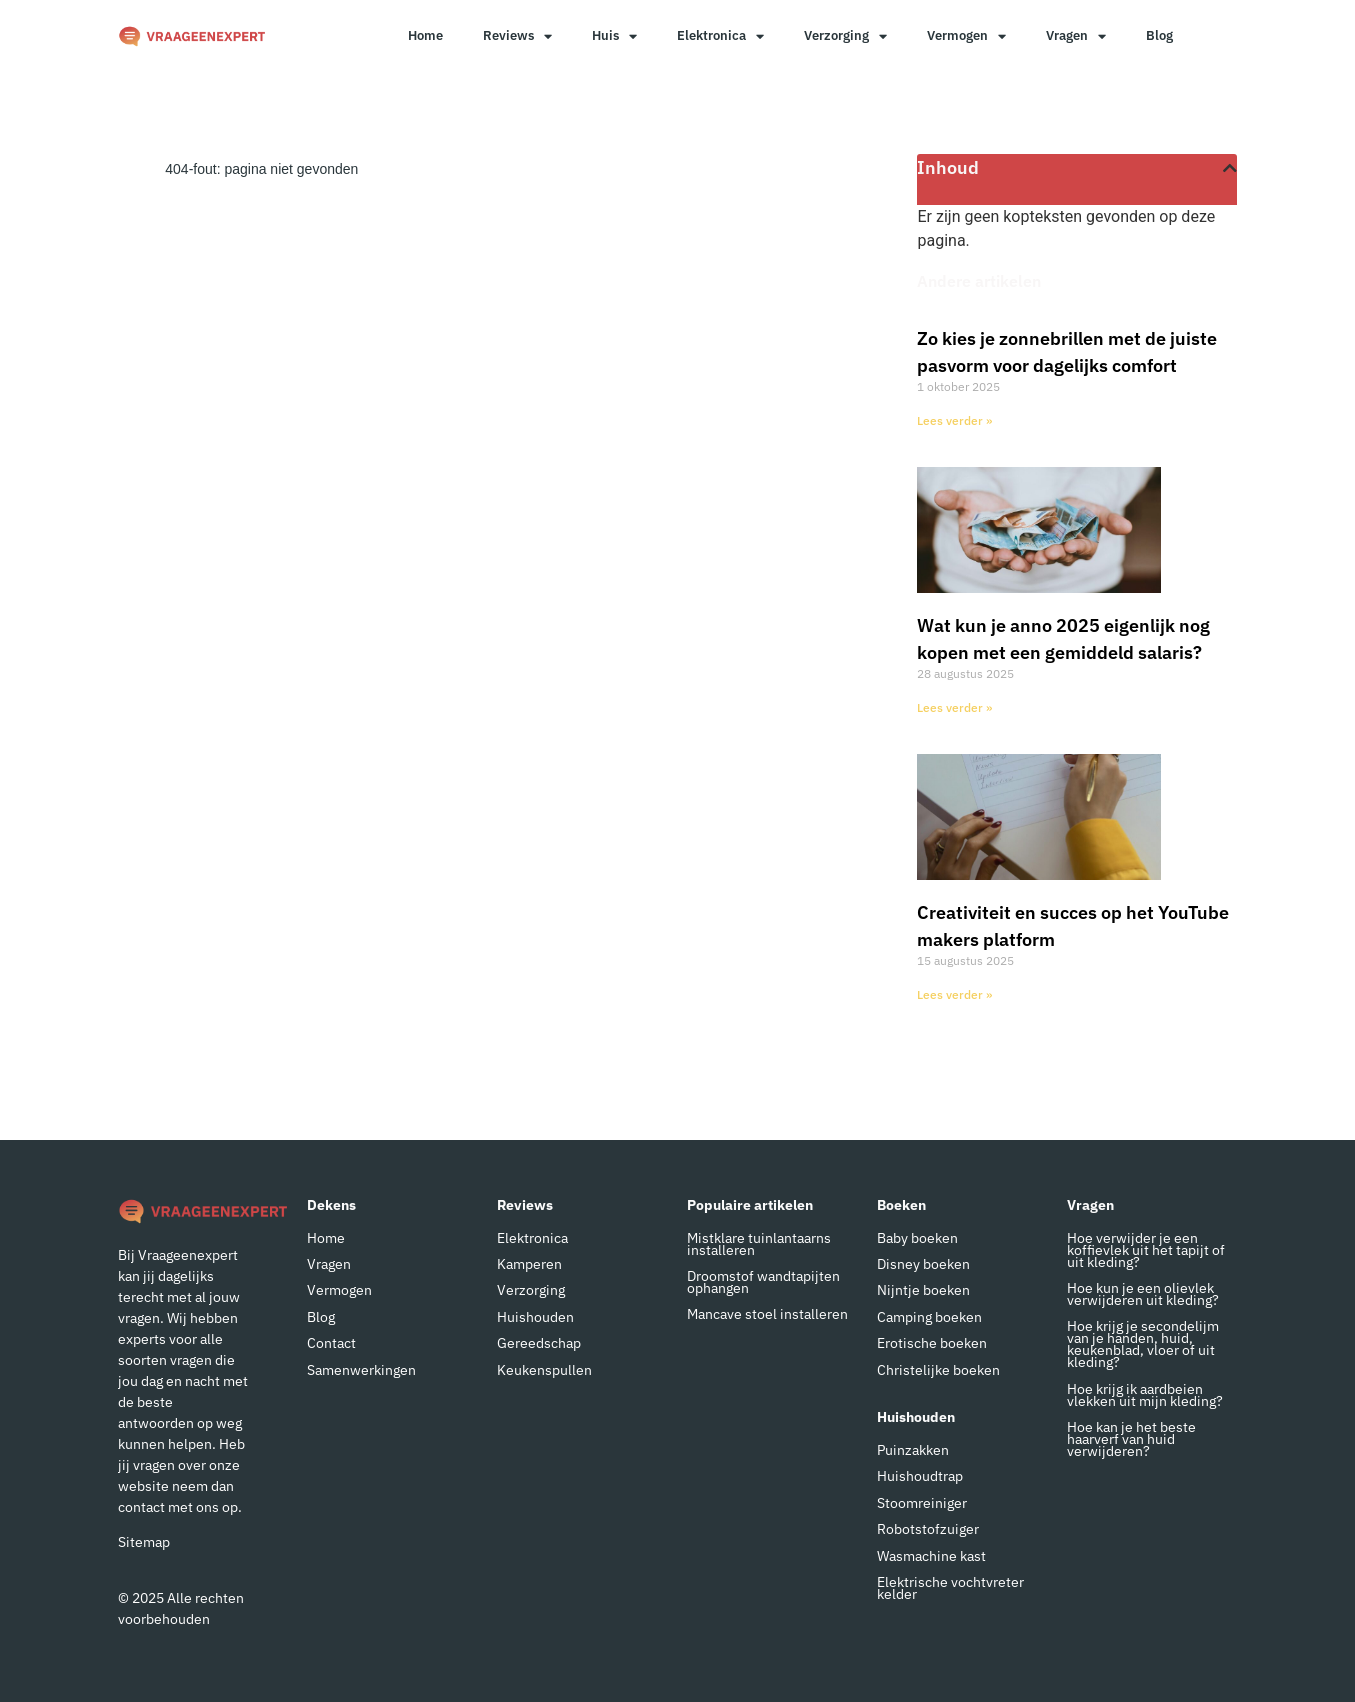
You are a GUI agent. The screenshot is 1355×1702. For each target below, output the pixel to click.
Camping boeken (929, 1317)
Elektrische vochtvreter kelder (950, 1588)
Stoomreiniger (922, 1503)
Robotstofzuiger (928, 1529)
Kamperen (529, 1264)
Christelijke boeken (938, 1370)
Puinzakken (913, 1450)
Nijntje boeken (923, 1290)
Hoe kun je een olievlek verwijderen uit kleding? (1143, 1294)
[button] (1230, 168)
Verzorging (845, 36)
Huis (614, 36)
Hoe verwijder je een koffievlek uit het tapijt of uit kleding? (1146, 1250)
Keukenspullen (544, 1370)
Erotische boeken (932, 1343)
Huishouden (535, 1317)
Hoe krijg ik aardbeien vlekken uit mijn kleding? (1145, 1395)
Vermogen (966, 36)
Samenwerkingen (361, 1370)
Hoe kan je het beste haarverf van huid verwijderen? (1131, 1439)
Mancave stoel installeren (767, 1314)
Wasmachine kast (931, 1556)
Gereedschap (539, 1343)
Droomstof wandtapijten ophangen (763, 1282)
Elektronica (720, 36)
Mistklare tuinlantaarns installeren (759, 1244)
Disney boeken (923, 1264)
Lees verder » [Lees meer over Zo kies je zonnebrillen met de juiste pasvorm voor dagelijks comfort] (954, 420)
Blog (1159, 35)
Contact (331, 1343)
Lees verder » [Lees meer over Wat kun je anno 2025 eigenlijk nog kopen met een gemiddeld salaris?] (954, 707)
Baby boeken (917, 1238)
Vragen (1076, 36)
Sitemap (144, 1542)
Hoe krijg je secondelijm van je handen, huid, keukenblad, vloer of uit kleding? (1143, 1344)
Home (425, 35)
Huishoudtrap (920, 1476)
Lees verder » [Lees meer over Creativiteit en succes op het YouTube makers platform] (954, 994)
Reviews (517, 36)
